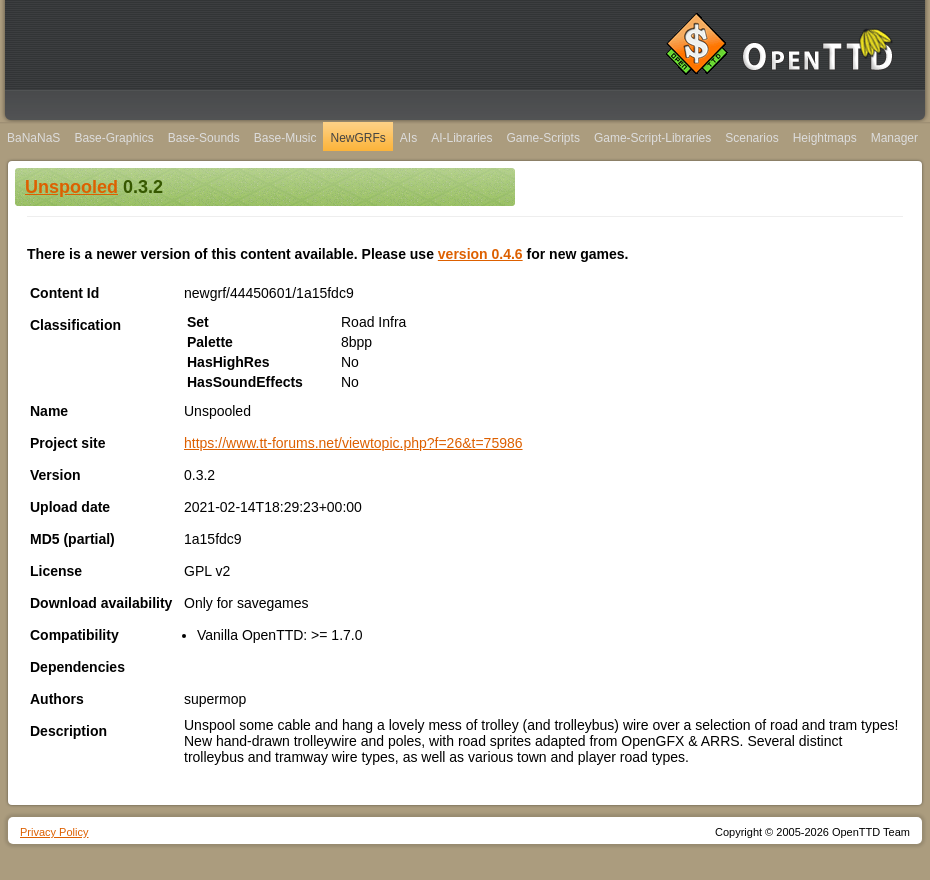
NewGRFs (357, 138)
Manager (894, 138)
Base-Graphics (113, 138)
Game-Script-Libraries (652, 138)
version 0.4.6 (480, 254)
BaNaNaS (33, 138)
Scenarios (751, 138)
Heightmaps (825, 138)
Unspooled (71, 187)
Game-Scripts (543, 138)
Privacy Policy (54, 832)
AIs (408, 138)
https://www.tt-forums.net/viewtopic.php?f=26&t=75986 (353, 443)
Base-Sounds (204, 138)
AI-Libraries (461, 138)
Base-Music (285, 138)
